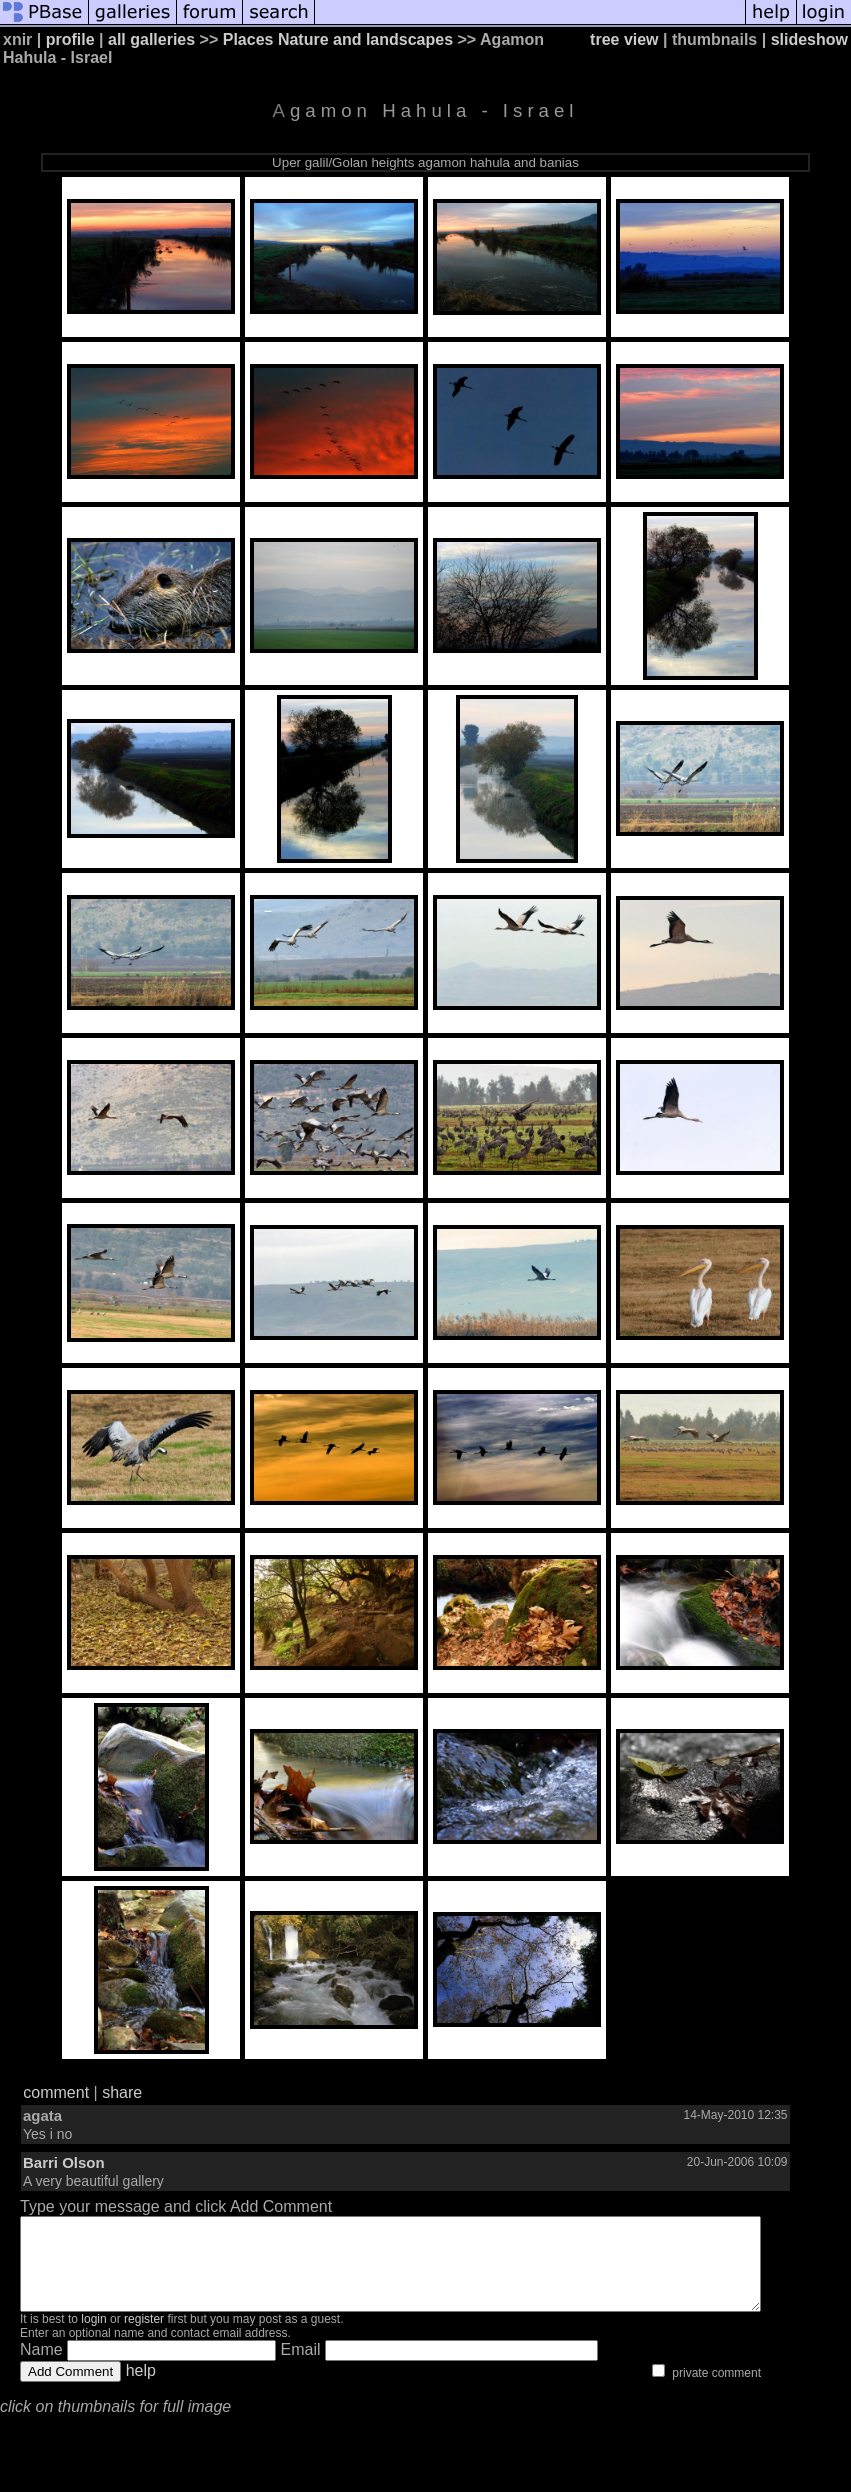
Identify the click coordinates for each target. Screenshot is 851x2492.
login (93, 2337)
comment (56, 2092)
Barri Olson (64, 2162)
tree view (624, 39)
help (141, 2388)
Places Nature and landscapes (338, 39)
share (122, 2092)
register (144, 2337)
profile (70, 39)
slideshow (809, 39)
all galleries (151, 39)
